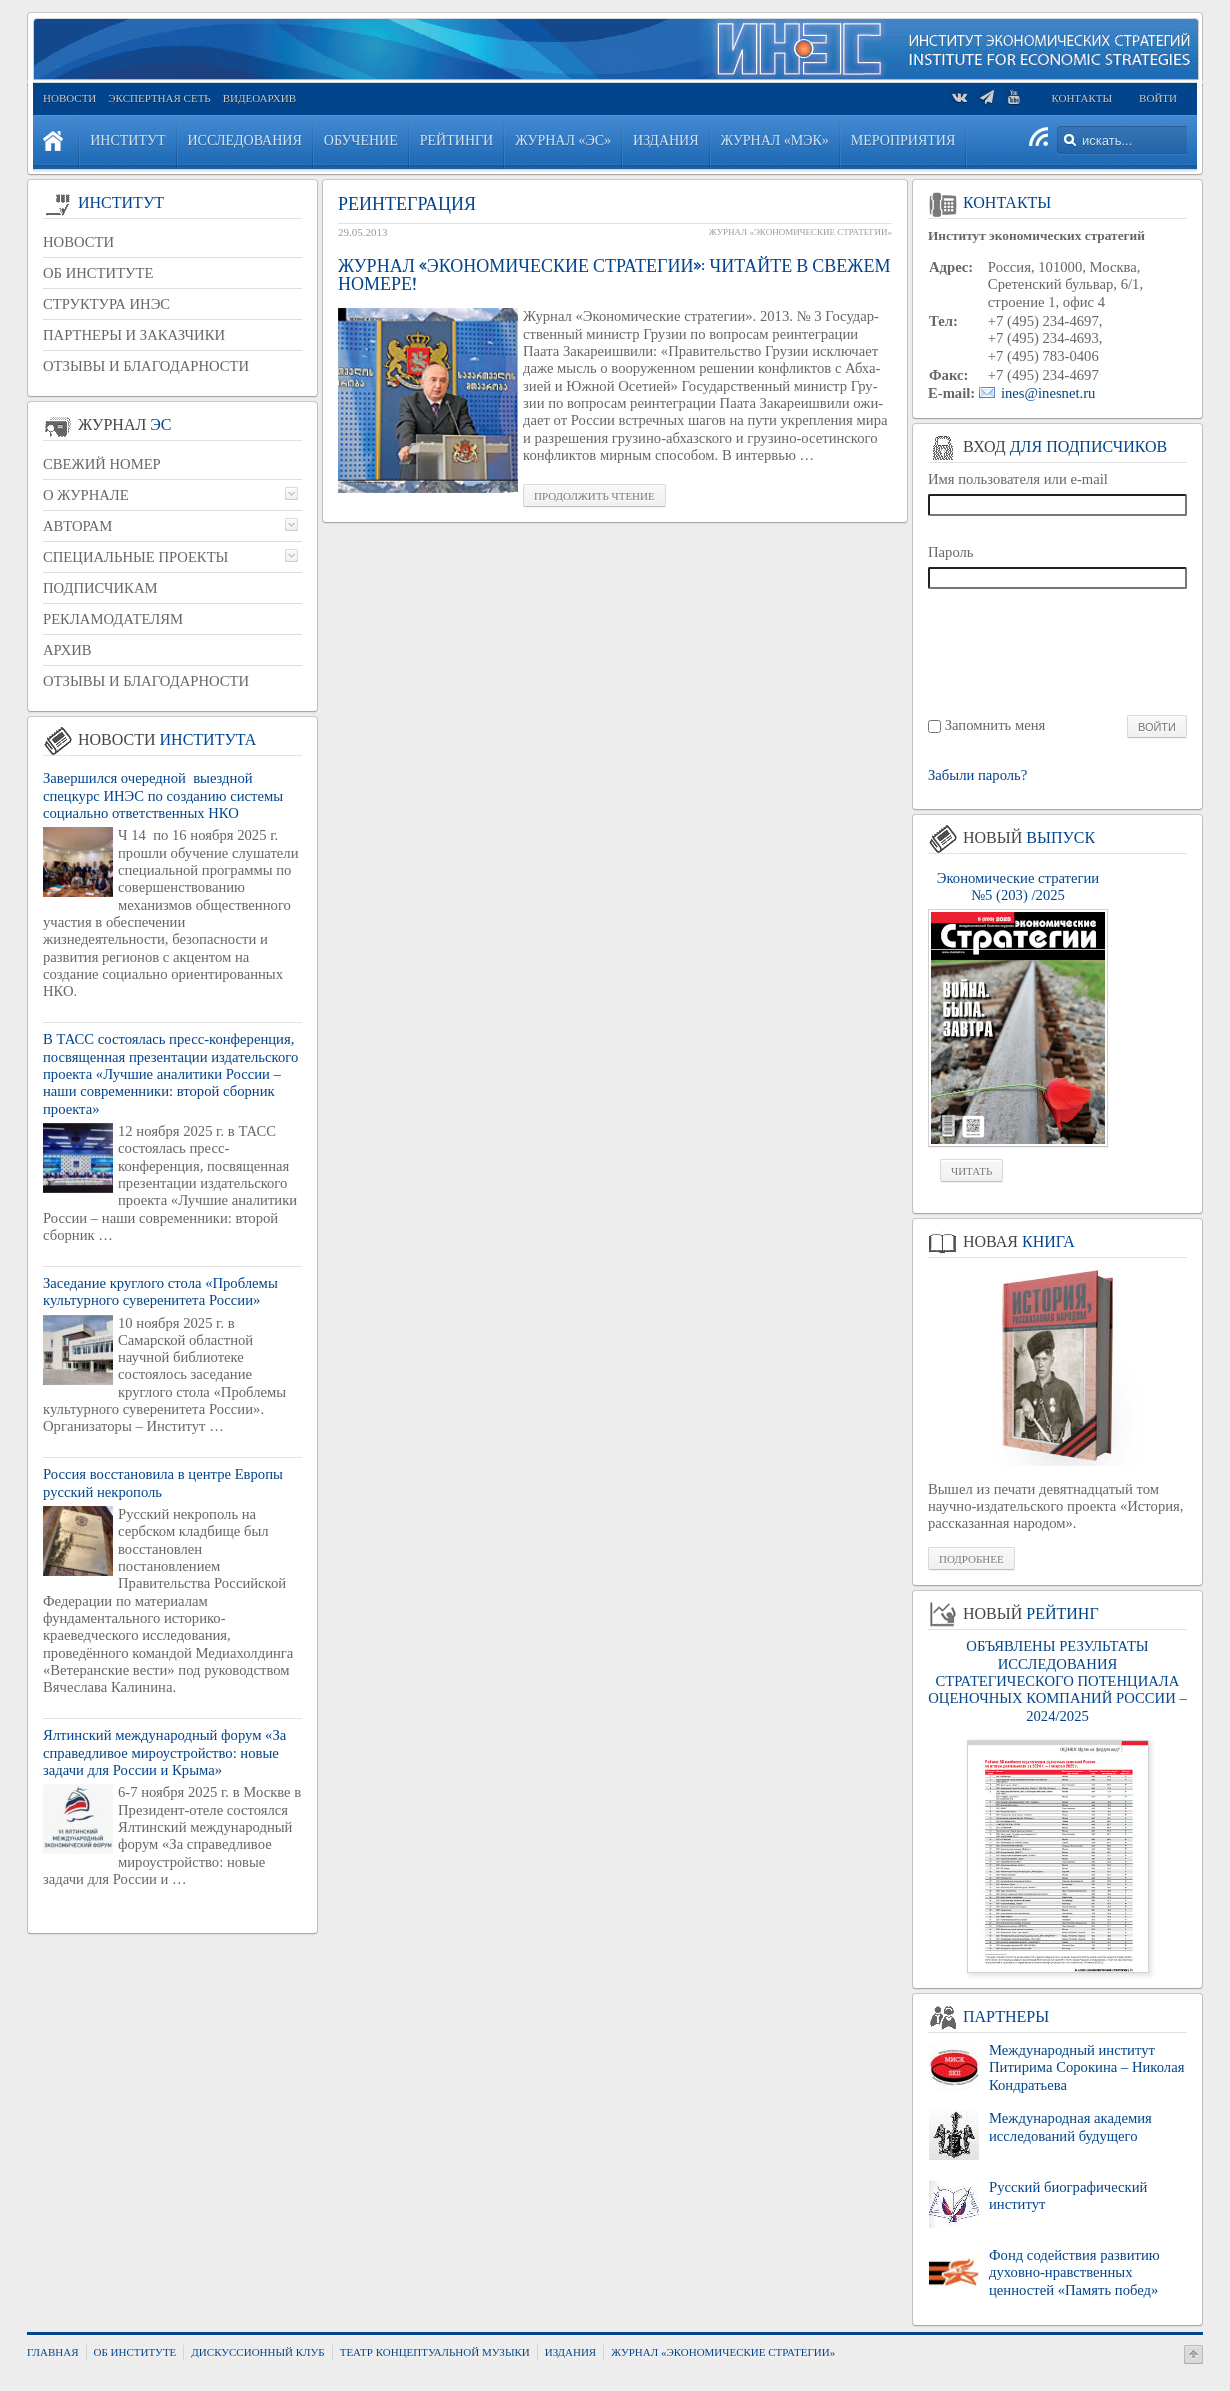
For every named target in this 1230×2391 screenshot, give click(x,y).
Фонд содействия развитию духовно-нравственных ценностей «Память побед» (1074, 2272)
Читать (971, 1171)
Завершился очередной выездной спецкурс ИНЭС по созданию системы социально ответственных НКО (163, 795)
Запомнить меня (995, 725)
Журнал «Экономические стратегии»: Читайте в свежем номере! (614, 275)
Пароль (951, 552)
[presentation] (1058, 650)
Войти (1158, 98)
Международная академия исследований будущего (1070, 2126)
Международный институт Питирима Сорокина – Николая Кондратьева (1086, 2067)
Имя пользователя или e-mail (1018, 479)
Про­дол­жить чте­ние (594, 496)
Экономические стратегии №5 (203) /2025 (1018, 886)
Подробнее (971, 1559)
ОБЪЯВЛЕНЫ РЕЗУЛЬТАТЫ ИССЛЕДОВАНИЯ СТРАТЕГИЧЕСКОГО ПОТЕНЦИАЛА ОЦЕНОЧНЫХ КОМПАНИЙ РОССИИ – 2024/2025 (1057, 1680)
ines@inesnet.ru (1048, 393)
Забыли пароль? (977, 775)
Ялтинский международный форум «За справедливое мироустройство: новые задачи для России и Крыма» (164, 1752)
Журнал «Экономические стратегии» (800, 232)
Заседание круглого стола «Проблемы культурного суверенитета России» (160, 1291)
